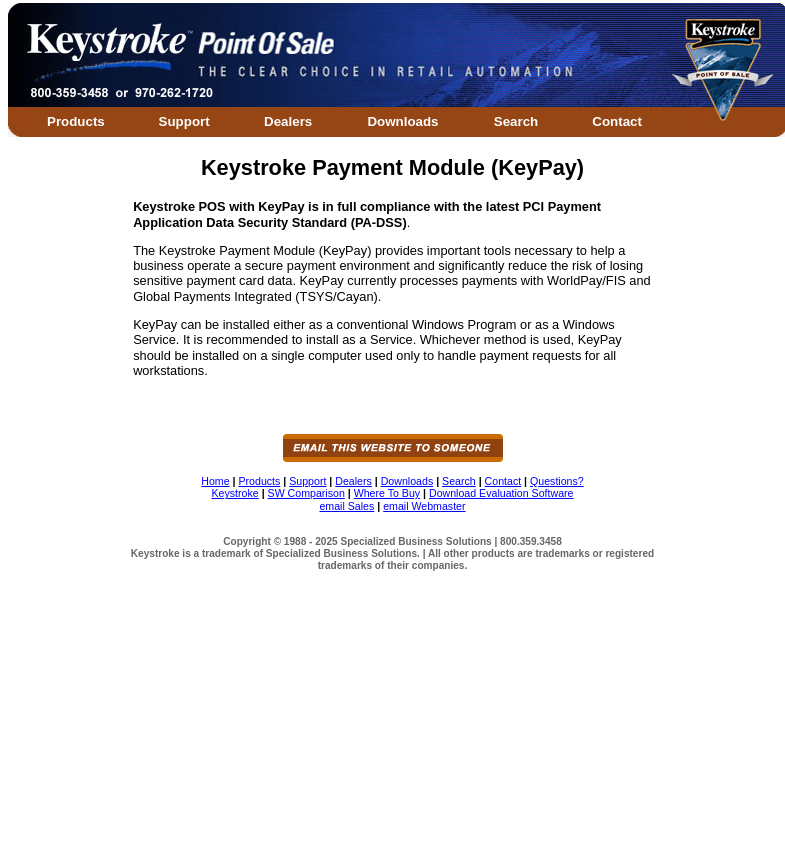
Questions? (557, 481)
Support (184, 121)
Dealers (288, 121)
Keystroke (235, 493)
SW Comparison (306, 493)
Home (215, 481)
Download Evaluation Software (501, 493)
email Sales (346, 506)
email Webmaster (424, 506)
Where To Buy (387, 493)
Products (76, 121)
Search (516, 121)
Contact (617, 121)
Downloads (402, 121)
